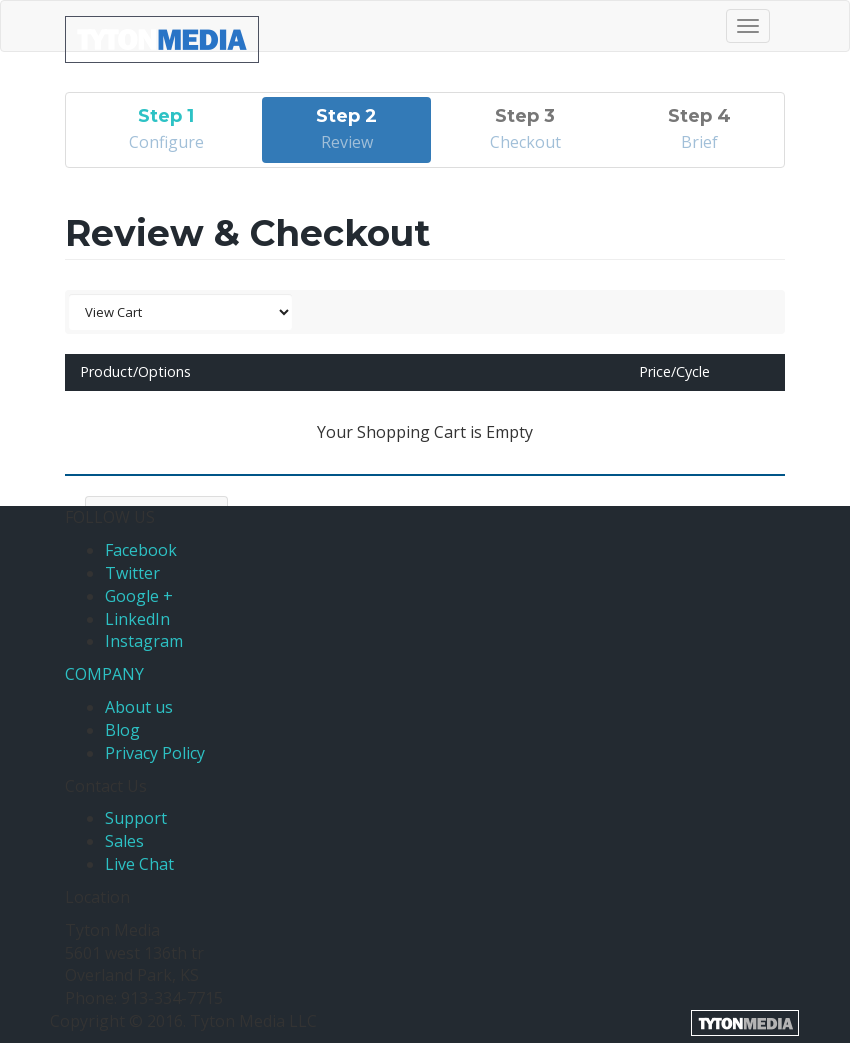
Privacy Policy (155, 753)
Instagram (144, 641)
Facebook (141, 550)
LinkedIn (137, 619)
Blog (122, 730)
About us (139, 707)
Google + (139, 596)
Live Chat (139, 864)
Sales (124, 841)
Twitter (132, 573)
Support (136, 818)
